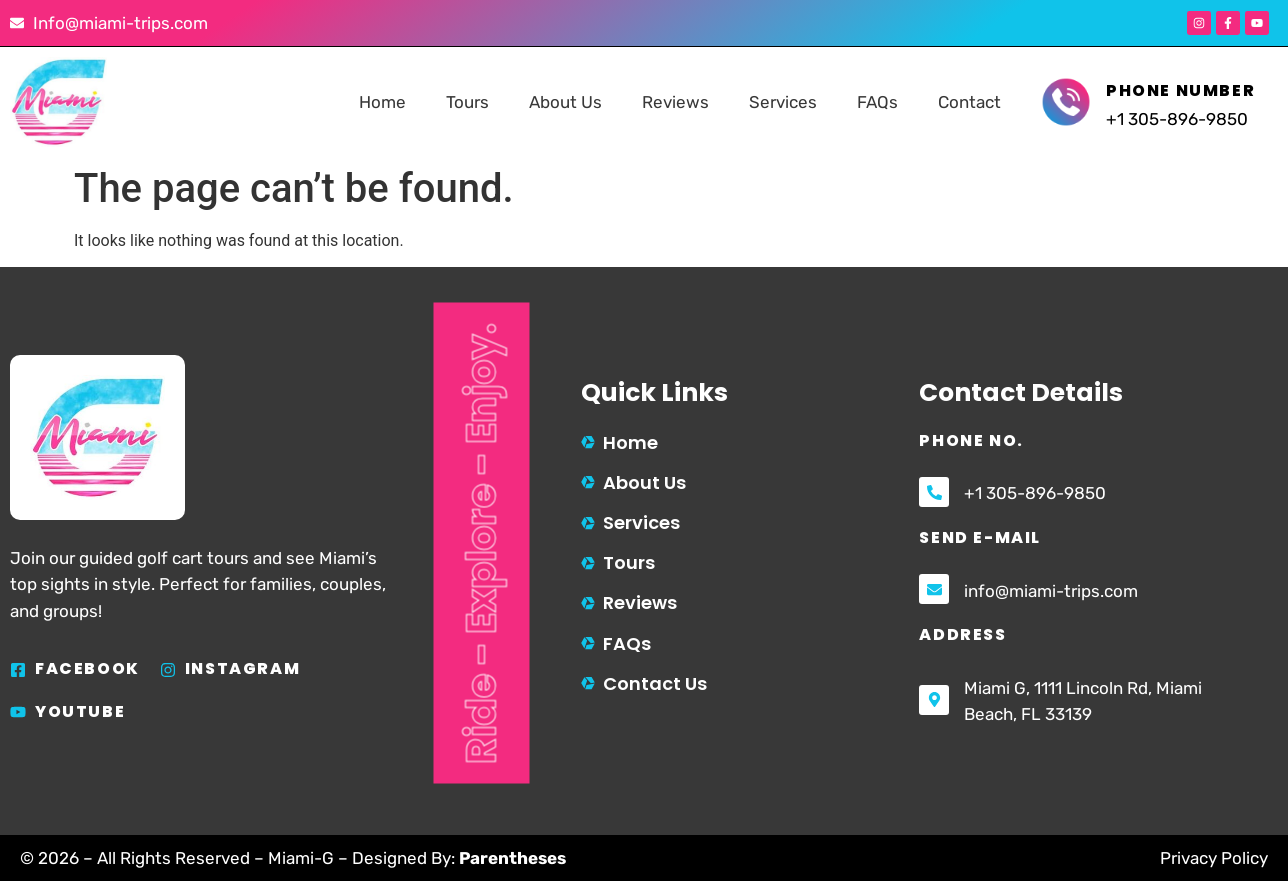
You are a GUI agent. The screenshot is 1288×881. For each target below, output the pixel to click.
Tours (467, 102)
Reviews (675, 102)
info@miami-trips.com (1051, 591)
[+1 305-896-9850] (934, 492)
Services (783, 102)
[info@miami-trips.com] (934, 589)
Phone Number (1180, 90)
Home (382, 102)
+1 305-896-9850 (1035, 493)
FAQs (877, 102)
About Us (565, 102)
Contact (969, 102)
